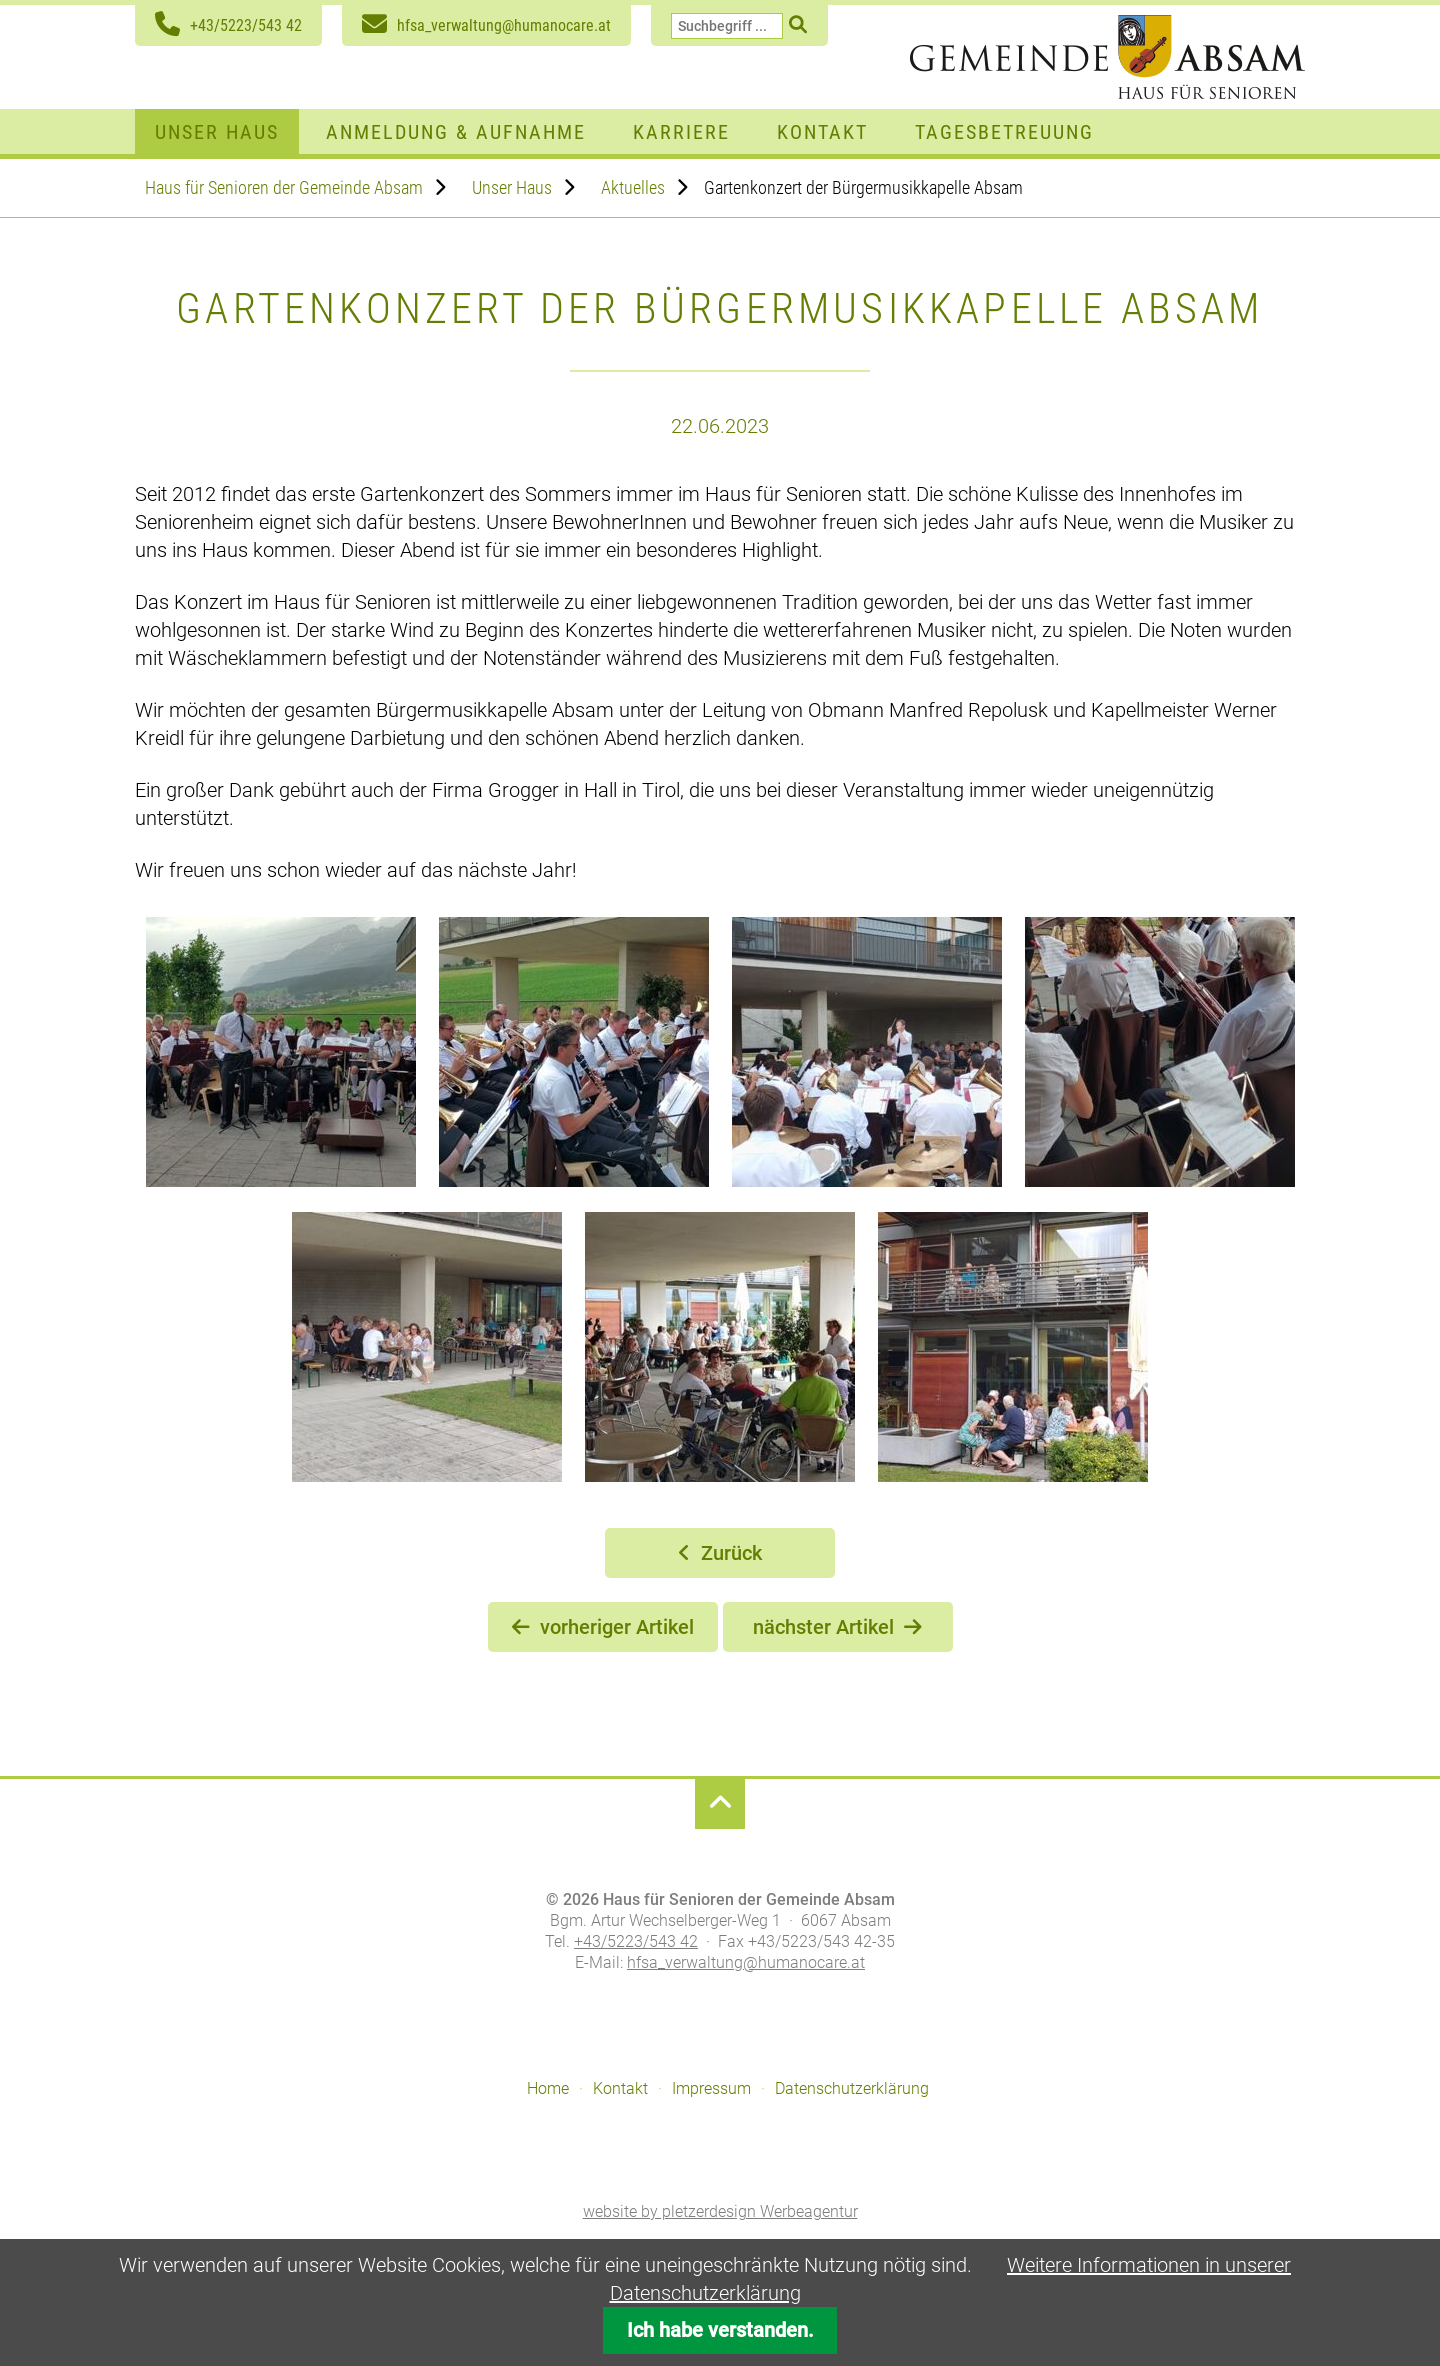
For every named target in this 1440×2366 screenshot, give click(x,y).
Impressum (711, 2088)
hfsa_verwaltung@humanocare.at (504, 25)
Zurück (731, 1553)
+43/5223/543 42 (246, 25)
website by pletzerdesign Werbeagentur (720, 2211)
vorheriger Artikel (617, 1627)
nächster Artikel (823, 1627)
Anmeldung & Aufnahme (456, 132)
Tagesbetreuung (1004, 132)
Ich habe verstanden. (720, 2330)
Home (548, 2088)
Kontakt (822, 132)
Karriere (681, 132)
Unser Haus (217, 132)
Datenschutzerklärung (852, 2088)
